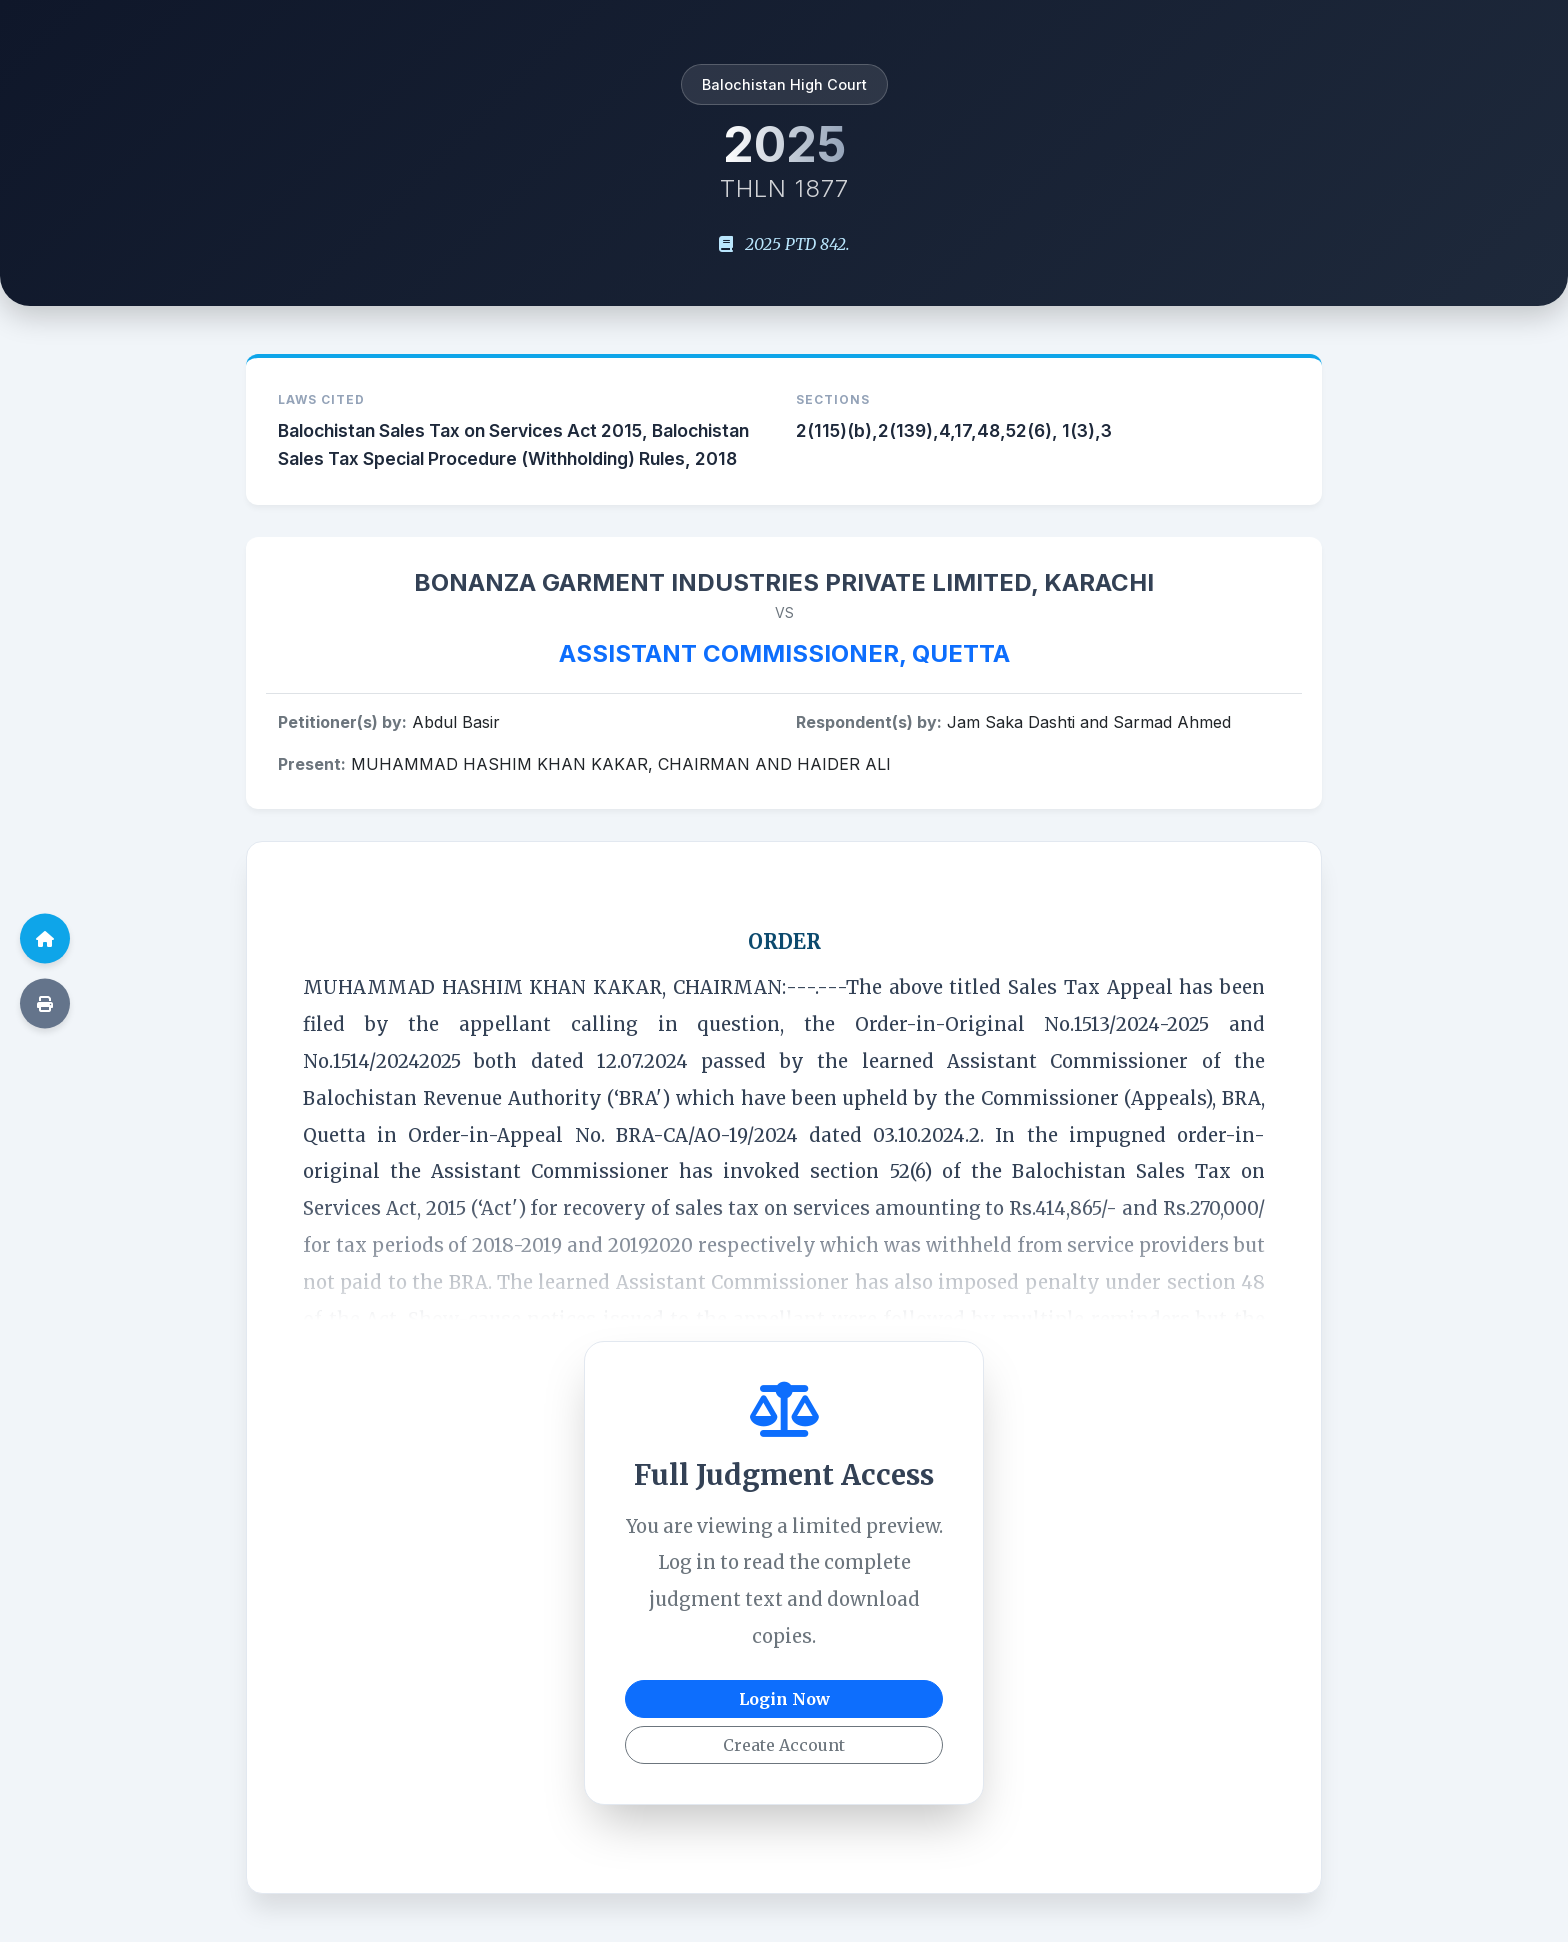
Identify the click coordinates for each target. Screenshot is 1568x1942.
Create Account (784, 1745)
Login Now (784, 1699)
